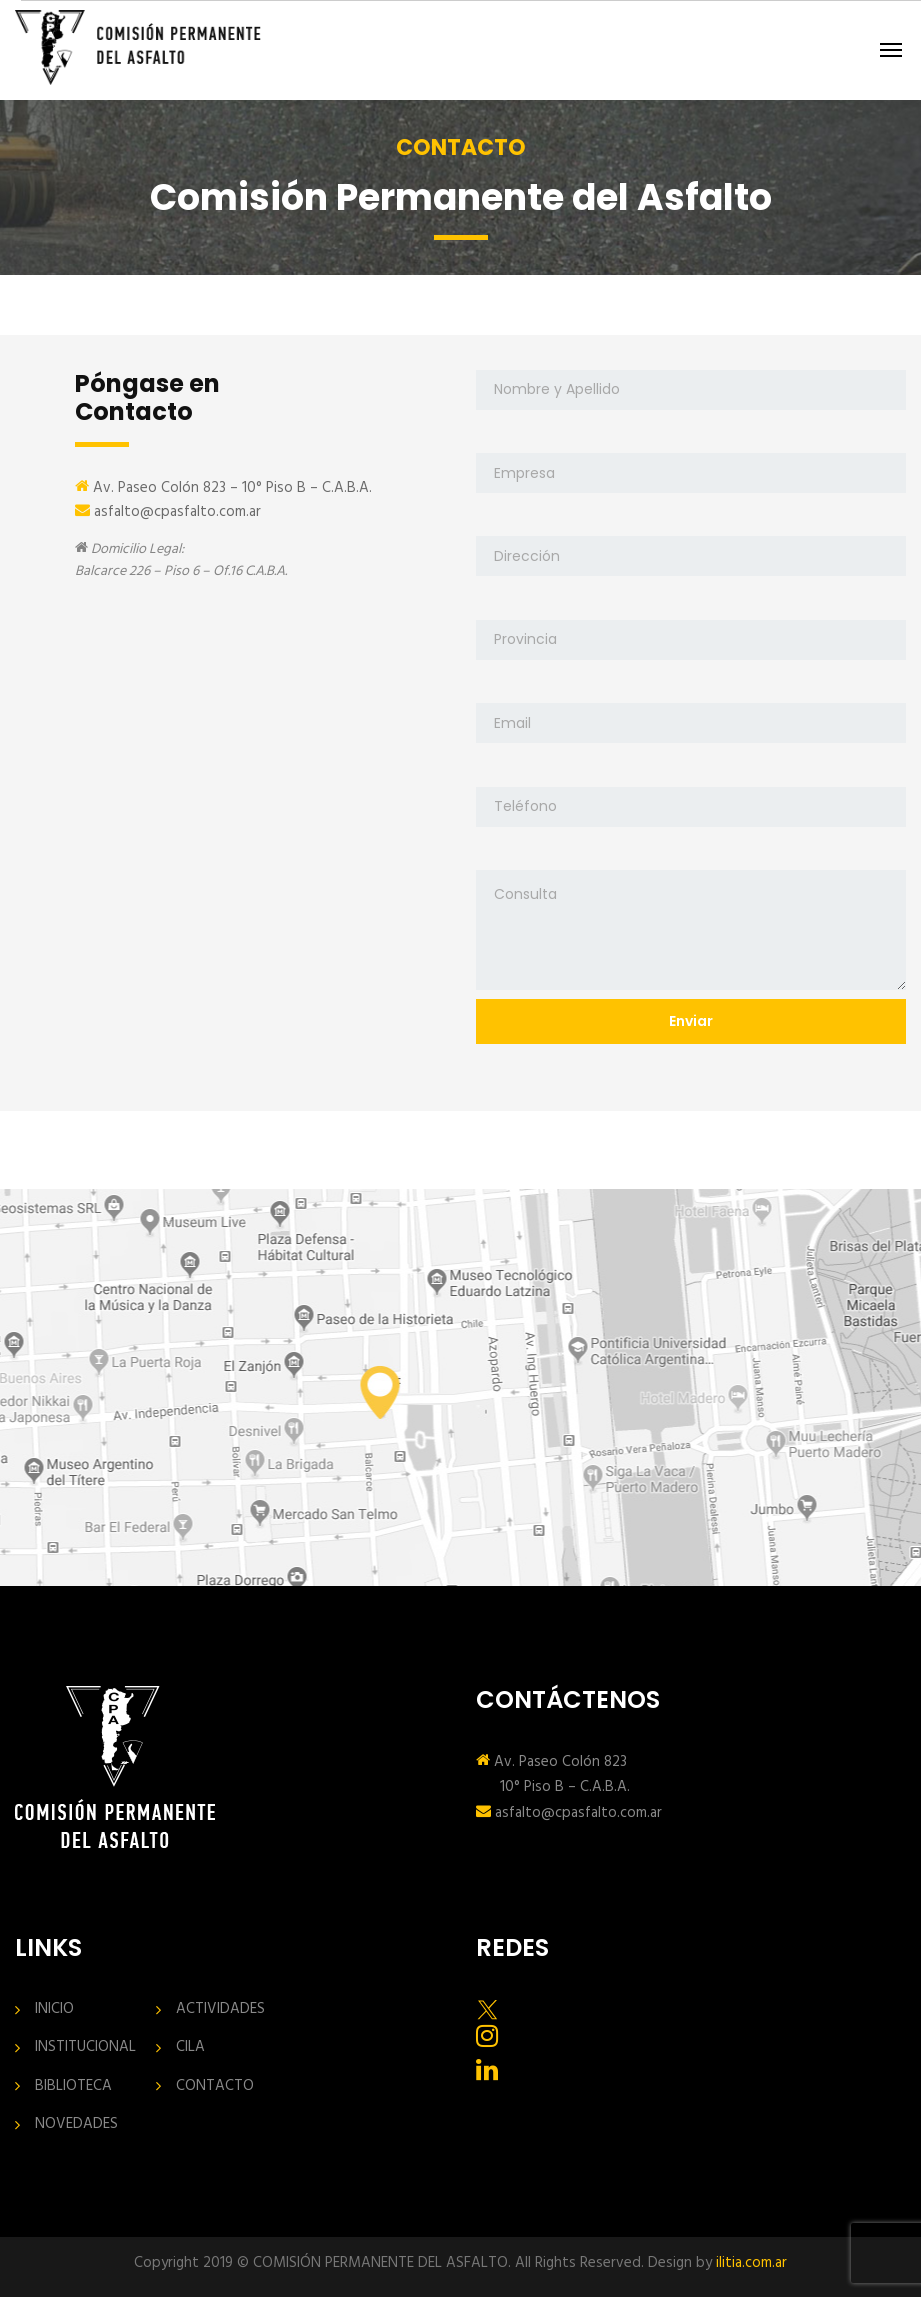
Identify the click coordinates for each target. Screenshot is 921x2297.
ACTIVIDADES (220, 2009)
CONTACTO (215, 2086)
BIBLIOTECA (73, 2086)
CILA (190, 2047)
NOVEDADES (76, 2124)
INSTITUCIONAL (85, 2047)
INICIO (54, 2009)
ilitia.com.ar (751, 2263)
